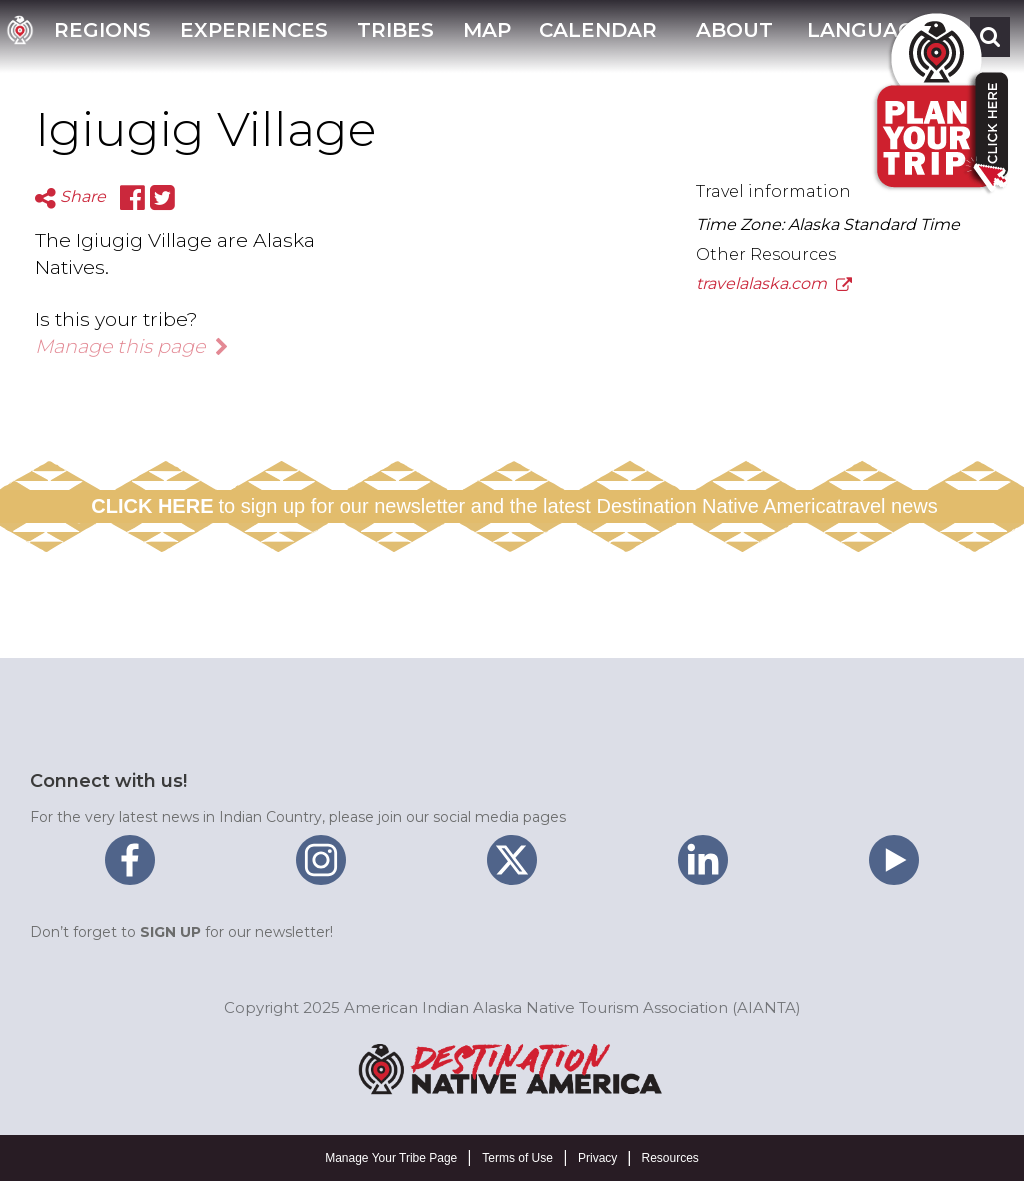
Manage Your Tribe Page (391, 1158)
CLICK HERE (152, 506)
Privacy (597, 1158)
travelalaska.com (774, 283)
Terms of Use (517, 1158)
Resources (669, 1158)
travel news (887, 506)
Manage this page (132, 346)
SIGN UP (170, 932)
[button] (732, 36)
